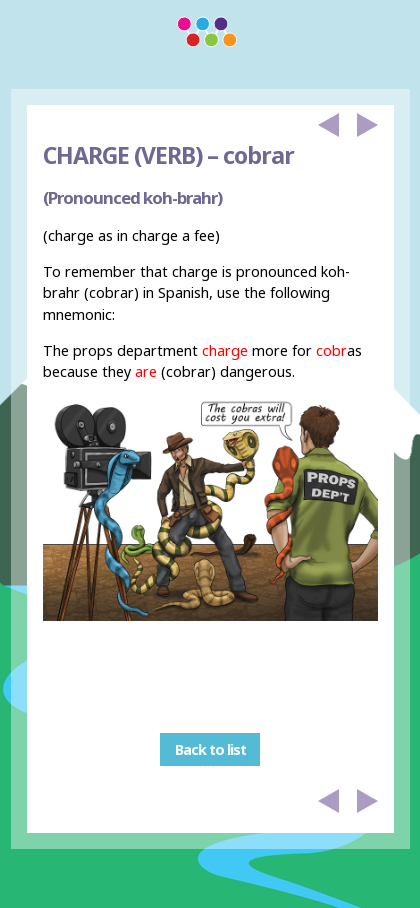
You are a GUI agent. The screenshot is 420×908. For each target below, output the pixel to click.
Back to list (210, 749)
